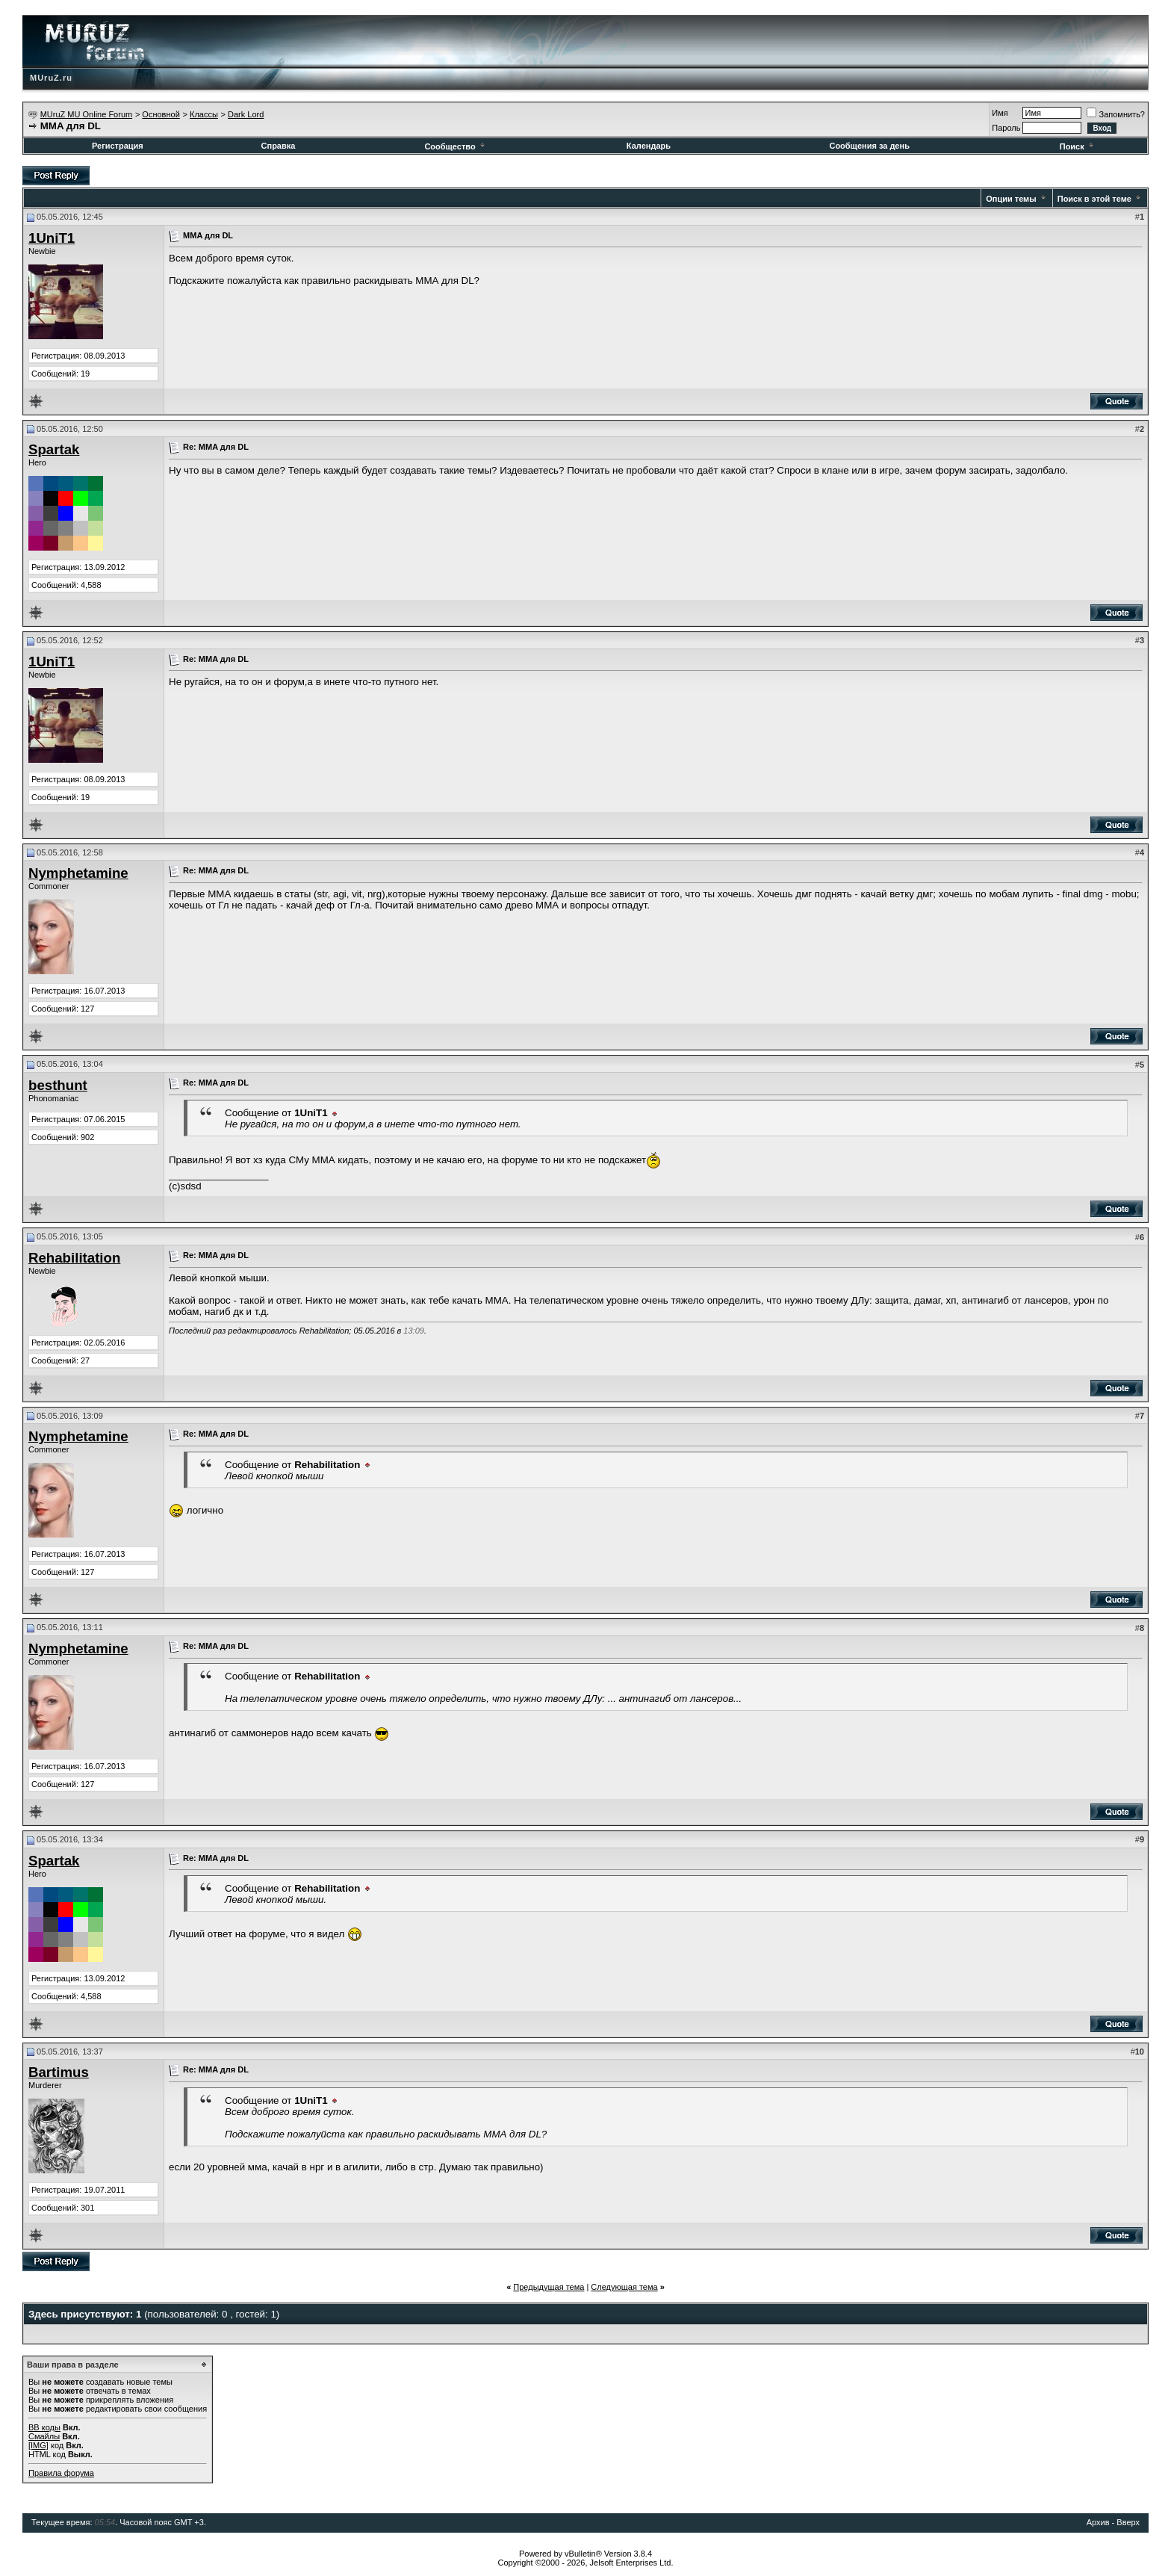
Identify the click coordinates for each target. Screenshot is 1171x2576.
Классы (204, 114)
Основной (160, 114)
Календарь (649, 145)
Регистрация (117, 145)
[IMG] (38, 2445)
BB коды (44, 2427)
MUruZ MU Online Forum (86, 114)
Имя (999, 112)
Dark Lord (246, 114)
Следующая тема (624, 2286)
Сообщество (455, 146)
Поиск (1078, 146)
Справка (278, 145)
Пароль (1006, 127)
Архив (1098, 2522)
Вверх (1128, 2522)
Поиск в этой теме (1094, 198)
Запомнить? (1116, 114)
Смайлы (44, 2436)
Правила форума (61, 2472)
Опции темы (1011, 198)
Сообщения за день (869, 145)
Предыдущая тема (548, 2286)
